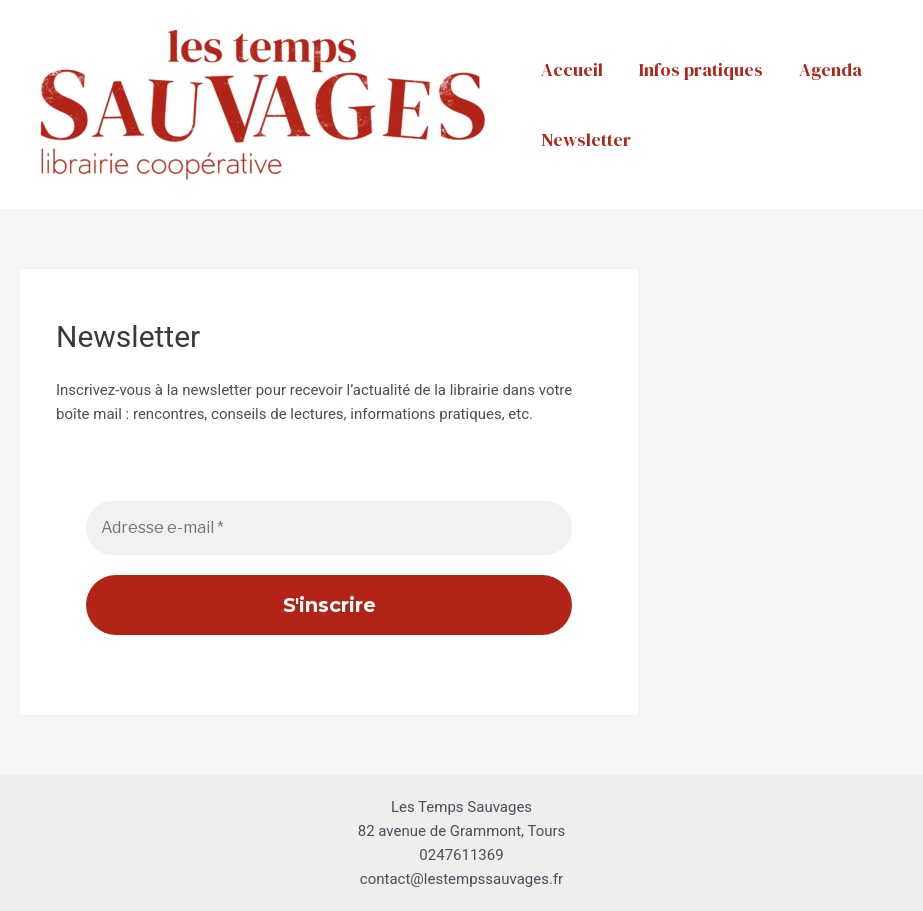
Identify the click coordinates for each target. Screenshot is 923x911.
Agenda (830, 69)
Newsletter (586, 139)
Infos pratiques (701, 69)
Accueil (572, 69)
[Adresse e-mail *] (329, 528)
